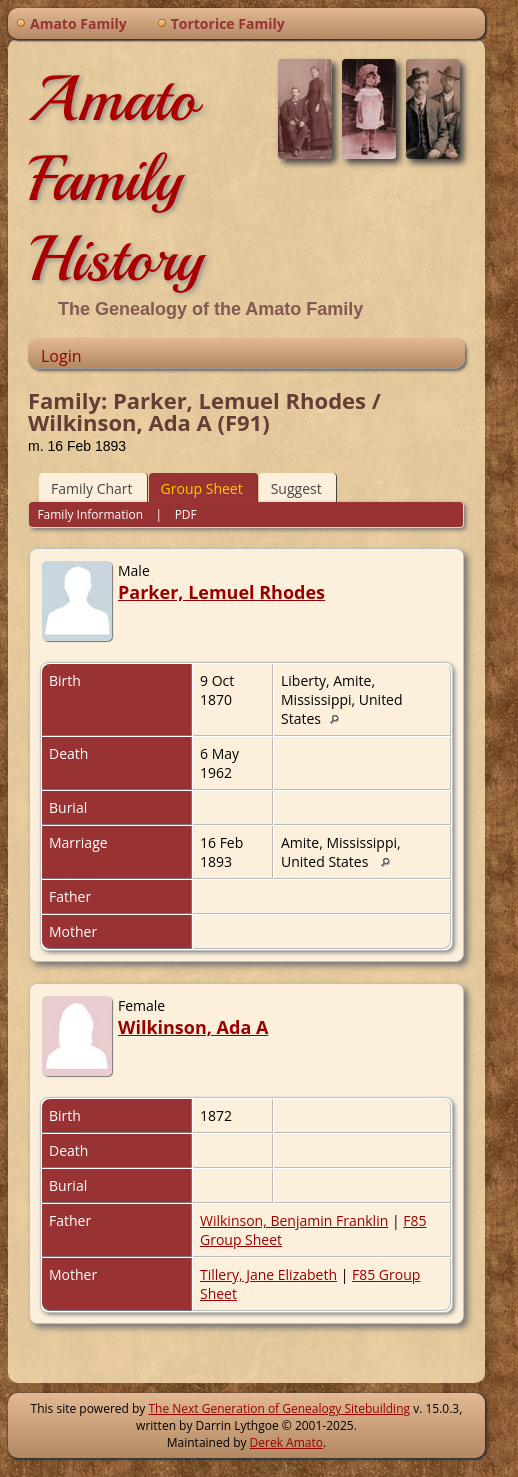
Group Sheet (202, 488)
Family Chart (92, 488)
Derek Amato (286, 1442)
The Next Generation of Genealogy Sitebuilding (279, 1408)
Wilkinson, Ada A (193, 1027)
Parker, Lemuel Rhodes (221, 592)
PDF (186, 514)
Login (61, 356)
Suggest (296, 488)
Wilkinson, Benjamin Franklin (294, 1220)
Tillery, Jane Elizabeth (268, 1274)
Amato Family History (115, 179)
